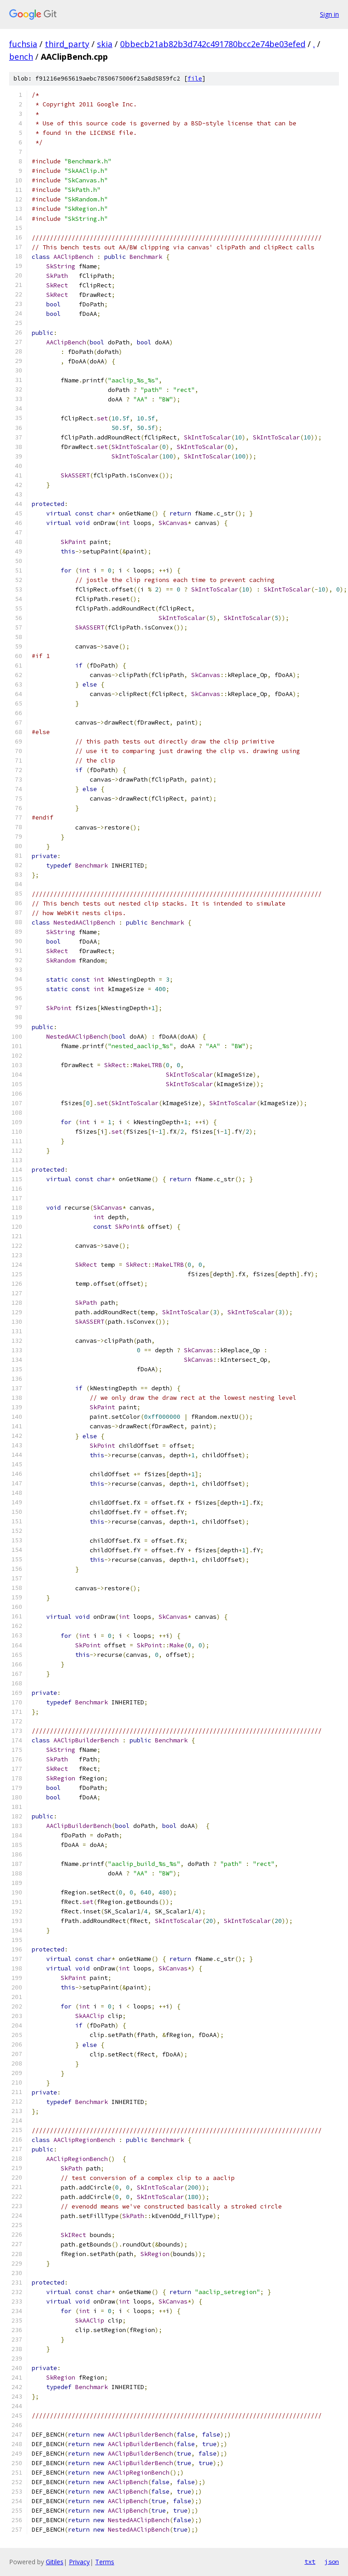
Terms (104, 2561)
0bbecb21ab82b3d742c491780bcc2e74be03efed (212, 43)
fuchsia (23, 43)
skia (104, 43)
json (331, 2561)
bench (21, 56)
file (195, 78)
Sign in (329, 14)
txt (309, 2561)
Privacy (79, 2561)
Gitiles (54, 2561)
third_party (67, 43)
